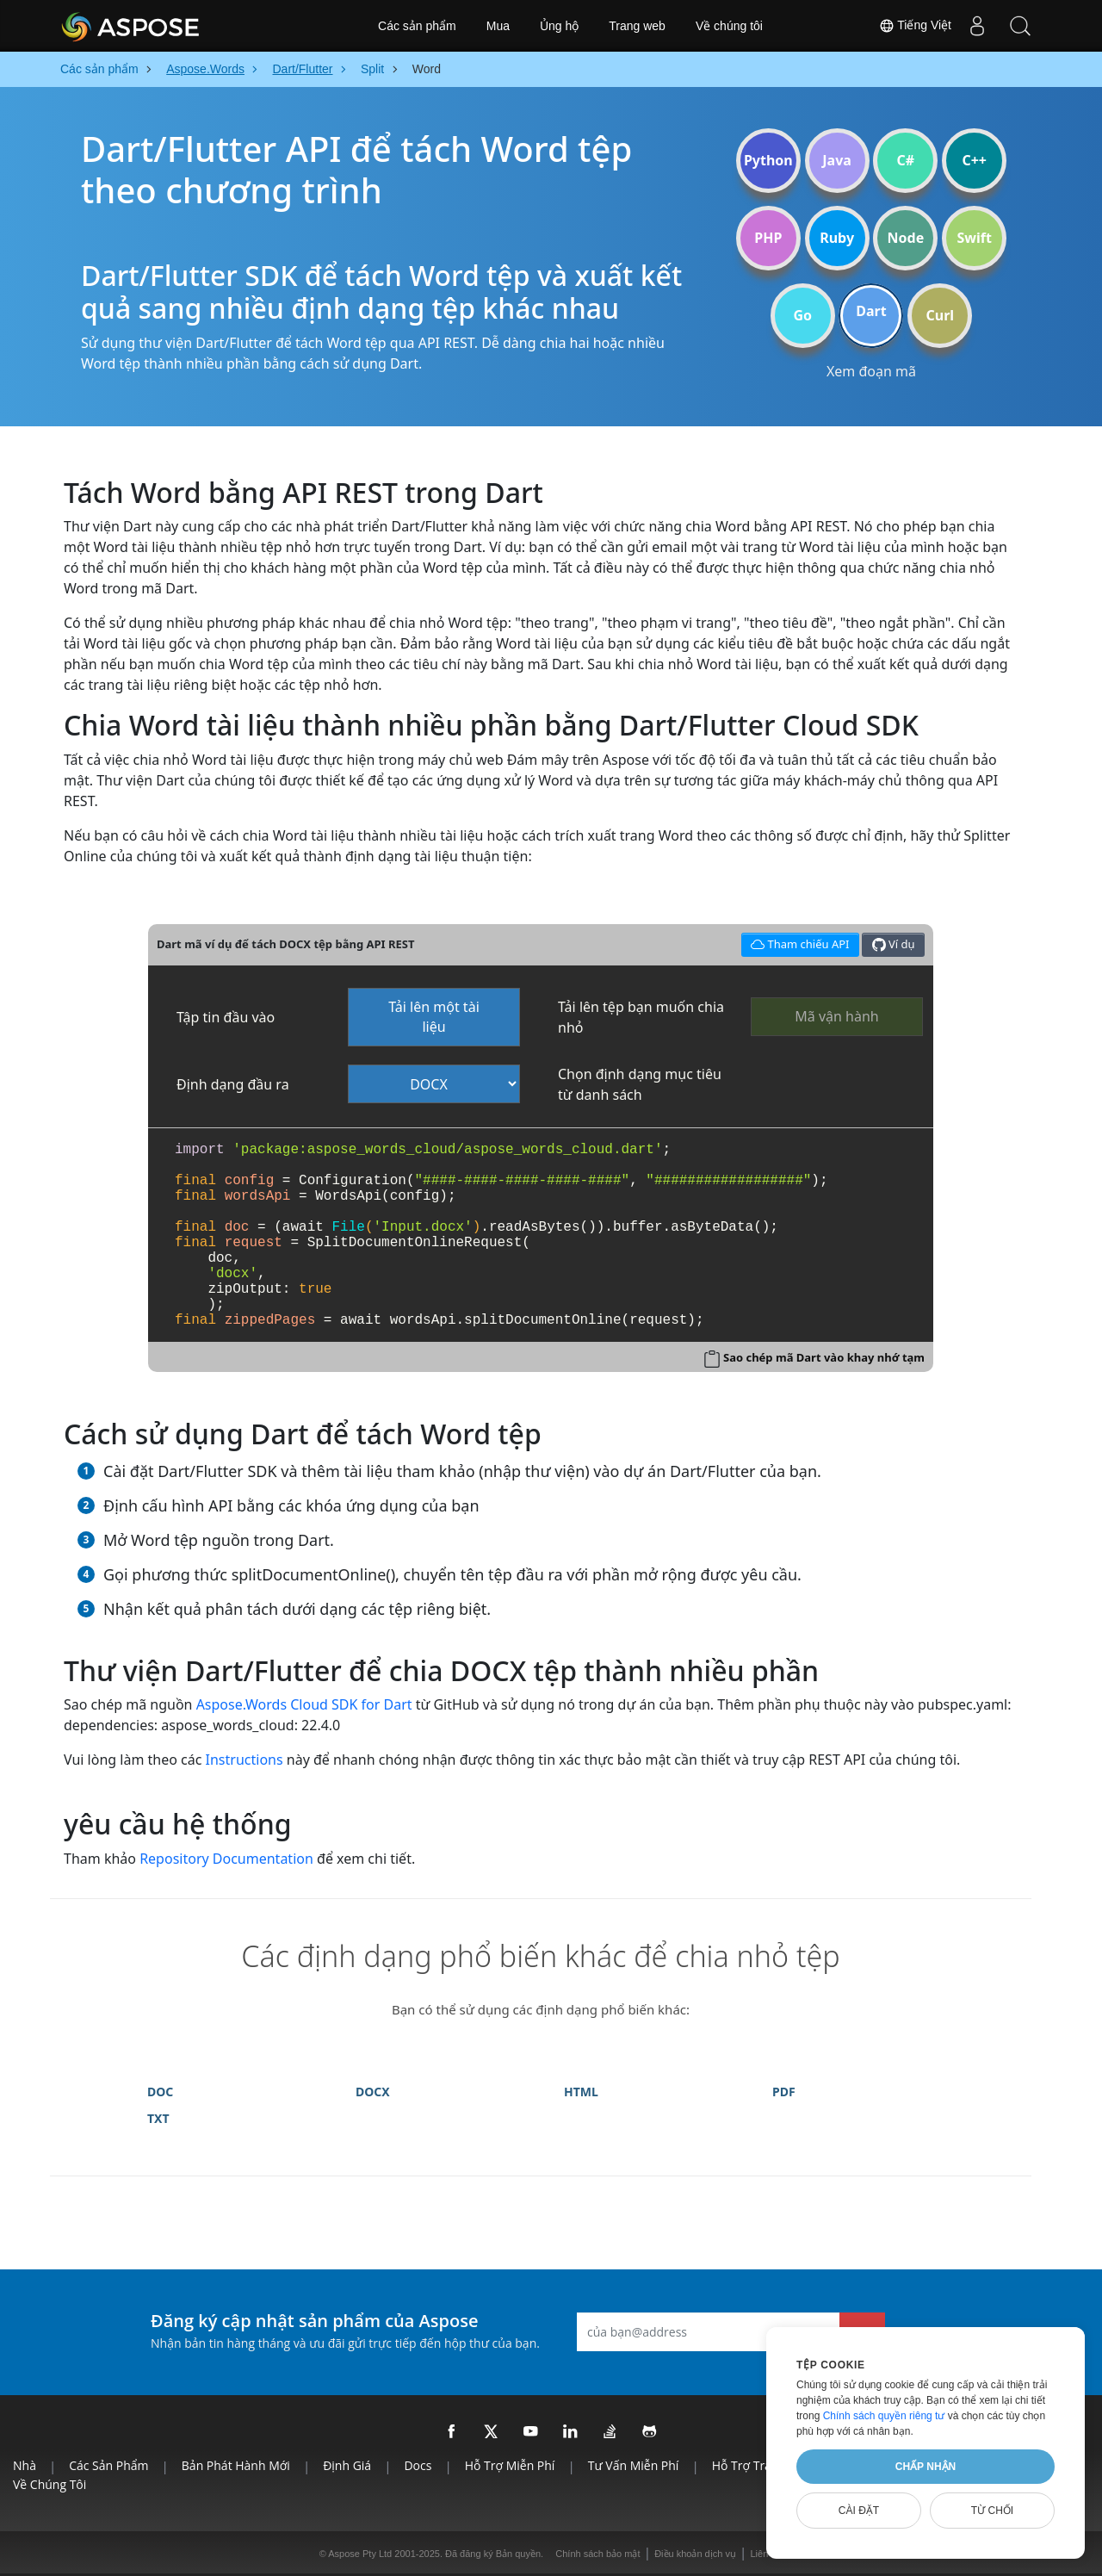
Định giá (347, 2465)
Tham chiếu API (797, 943)
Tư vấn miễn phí (633, 2465)
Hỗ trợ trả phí (752, 2465)
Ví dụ (893, 944)
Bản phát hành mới (236, 2465)
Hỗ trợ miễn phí (510, 2465)
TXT (158, 2118)
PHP (768, 237)
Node (906, 237)
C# (906, 160)
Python (768, 160)
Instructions (244, 1759)
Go (802, 315)
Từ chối (992, 2511)
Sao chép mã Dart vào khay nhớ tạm (824, 1357)
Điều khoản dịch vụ (695, 2553)
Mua (498, 26)
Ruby (837, 237)
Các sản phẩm (417, 26)
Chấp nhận (925, 2467)
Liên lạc (767, 2553)
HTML (581, 2091)
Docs (417, 2465)
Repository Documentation (226, 1858)
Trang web (637, 26)
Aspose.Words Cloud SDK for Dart (304, 1704)
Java (836, 160)
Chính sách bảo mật (597, 2553)
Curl (940, 315)
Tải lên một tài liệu (434, 1016)
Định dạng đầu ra (232, 1084)
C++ (974, 160)
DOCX (373, 2091)
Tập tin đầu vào (225, 1017)
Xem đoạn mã (871, 371)
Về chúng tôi (729, 26)
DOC (160, 2091)
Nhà (24, 2465)
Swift (974, 237)
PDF (784, 2091)
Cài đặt (859, 2511)
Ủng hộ (559, 26)
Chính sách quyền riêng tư (884, 2416)
